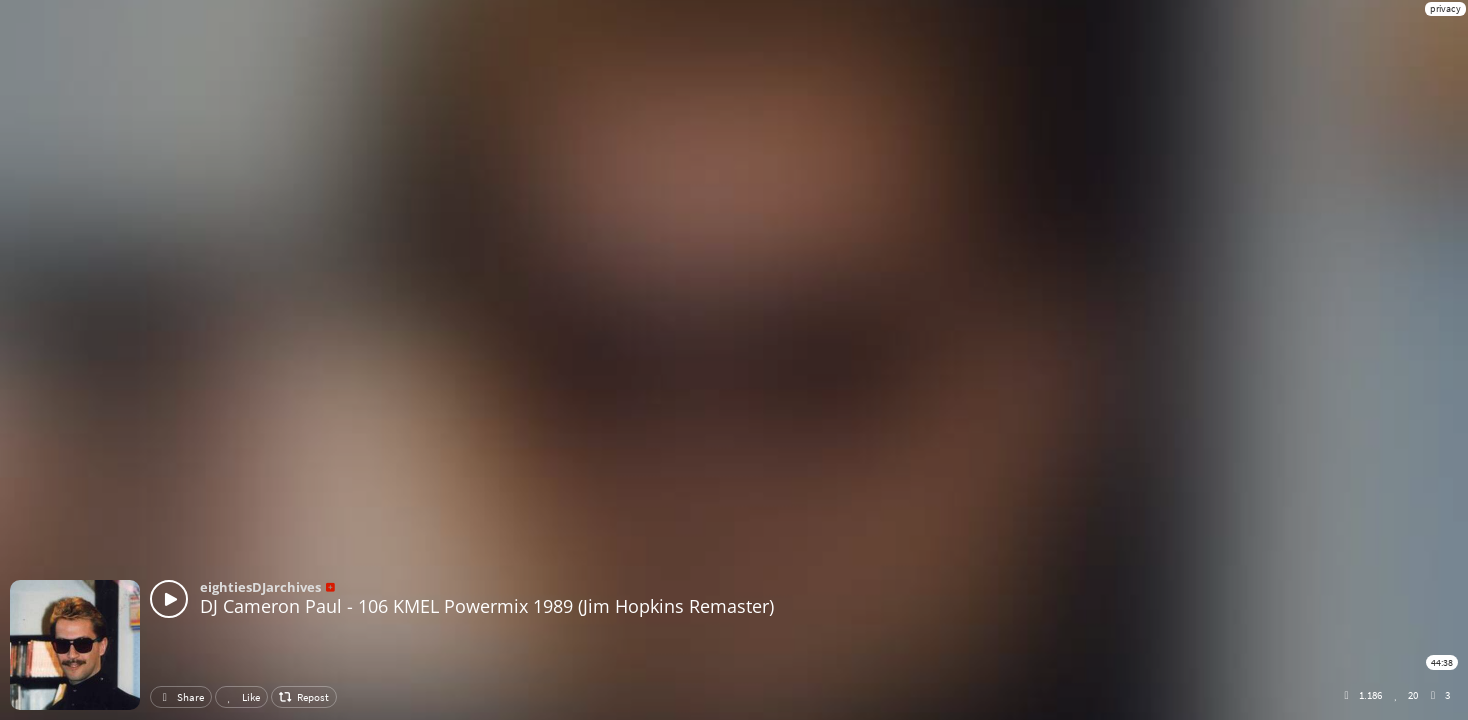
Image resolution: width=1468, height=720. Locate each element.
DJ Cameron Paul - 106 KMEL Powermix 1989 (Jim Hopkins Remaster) (487, 606)
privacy (1445, 8)
